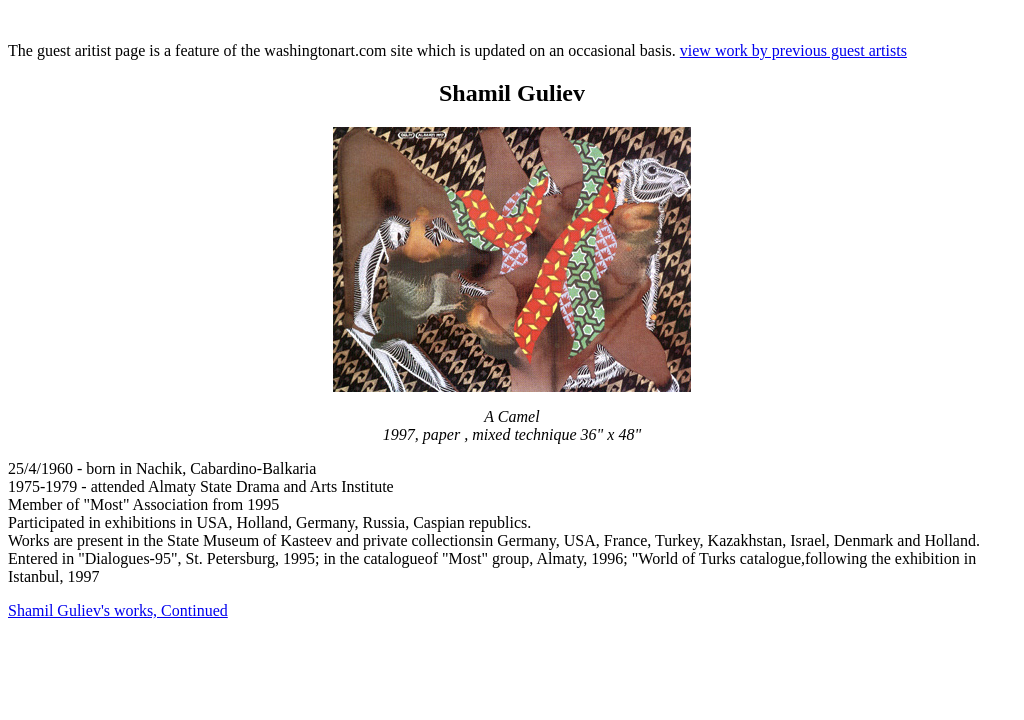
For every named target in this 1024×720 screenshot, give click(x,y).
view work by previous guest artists (793, 50)
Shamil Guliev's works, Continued (118, 610)
